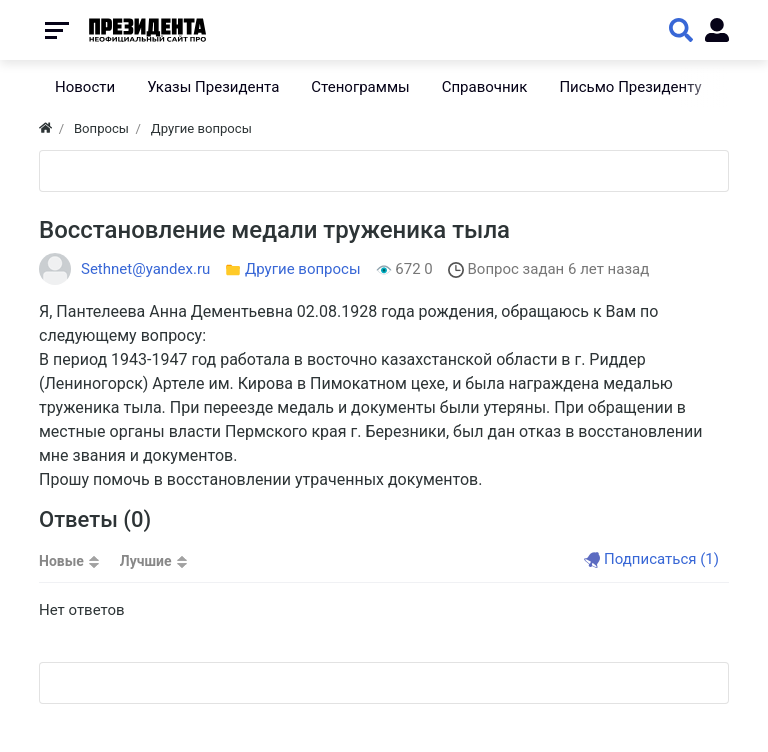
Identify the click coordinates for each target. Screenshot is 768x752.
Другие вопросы (303, 269)
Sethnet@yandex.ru (145, 269)
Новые (61, 561)
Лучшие (146, 561)
